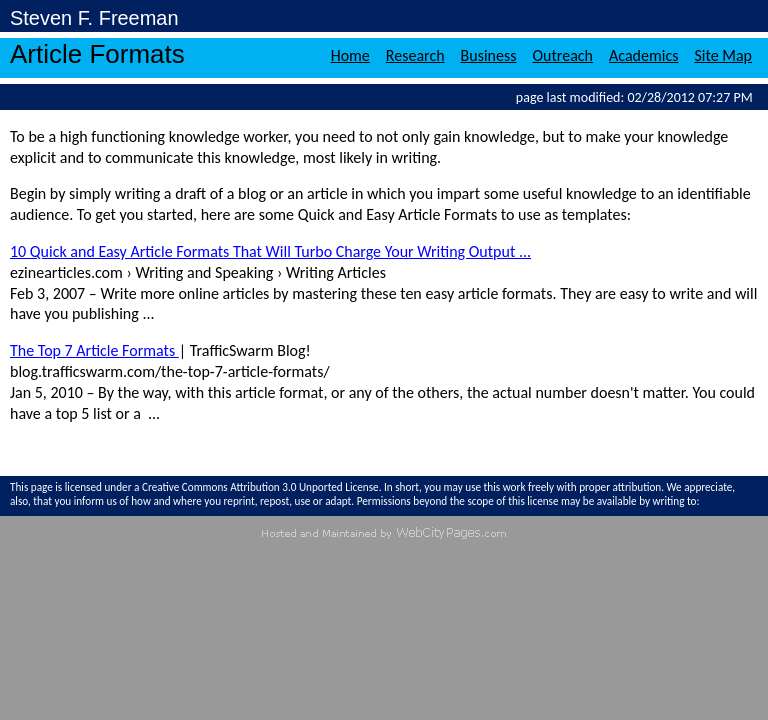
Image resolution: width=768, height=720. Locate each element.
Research (415, 55)
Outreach (563, 55)
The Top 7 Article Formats (94, 350)
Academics (643, 55)
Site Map (723, 55)
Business (489, 55)
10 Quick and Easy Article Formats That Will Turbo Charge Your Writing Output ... (270, 251)
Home (350, 55)
